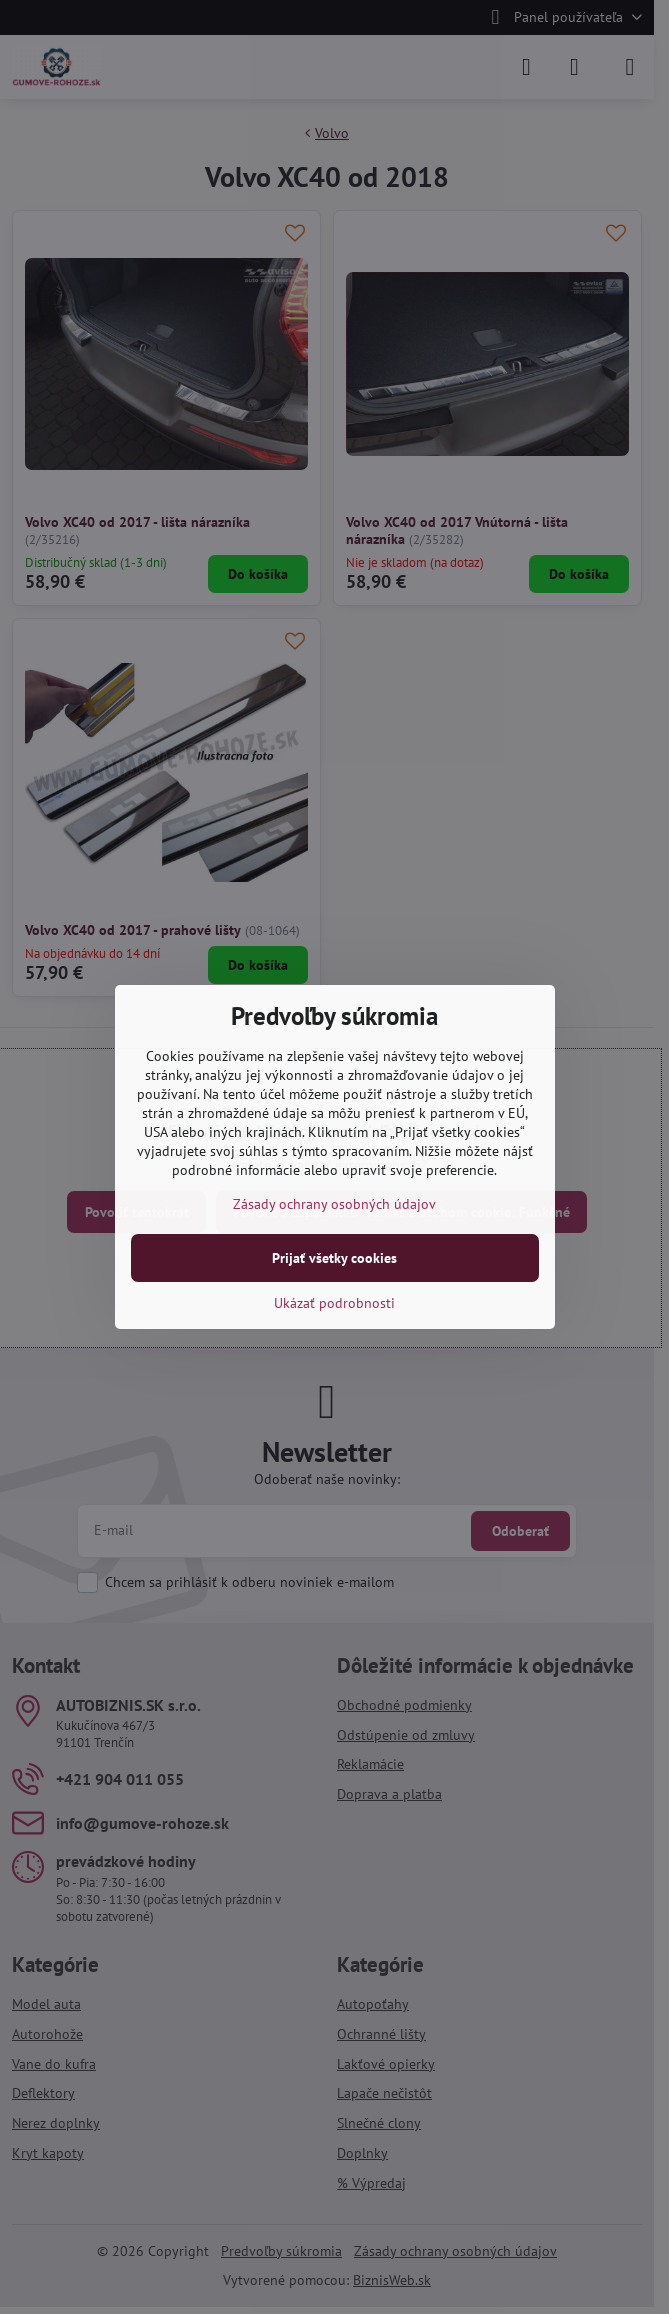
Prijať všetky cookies (334, 1258)
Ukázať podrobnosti (334, 1303)
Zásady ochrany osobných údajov (334, 1204)
